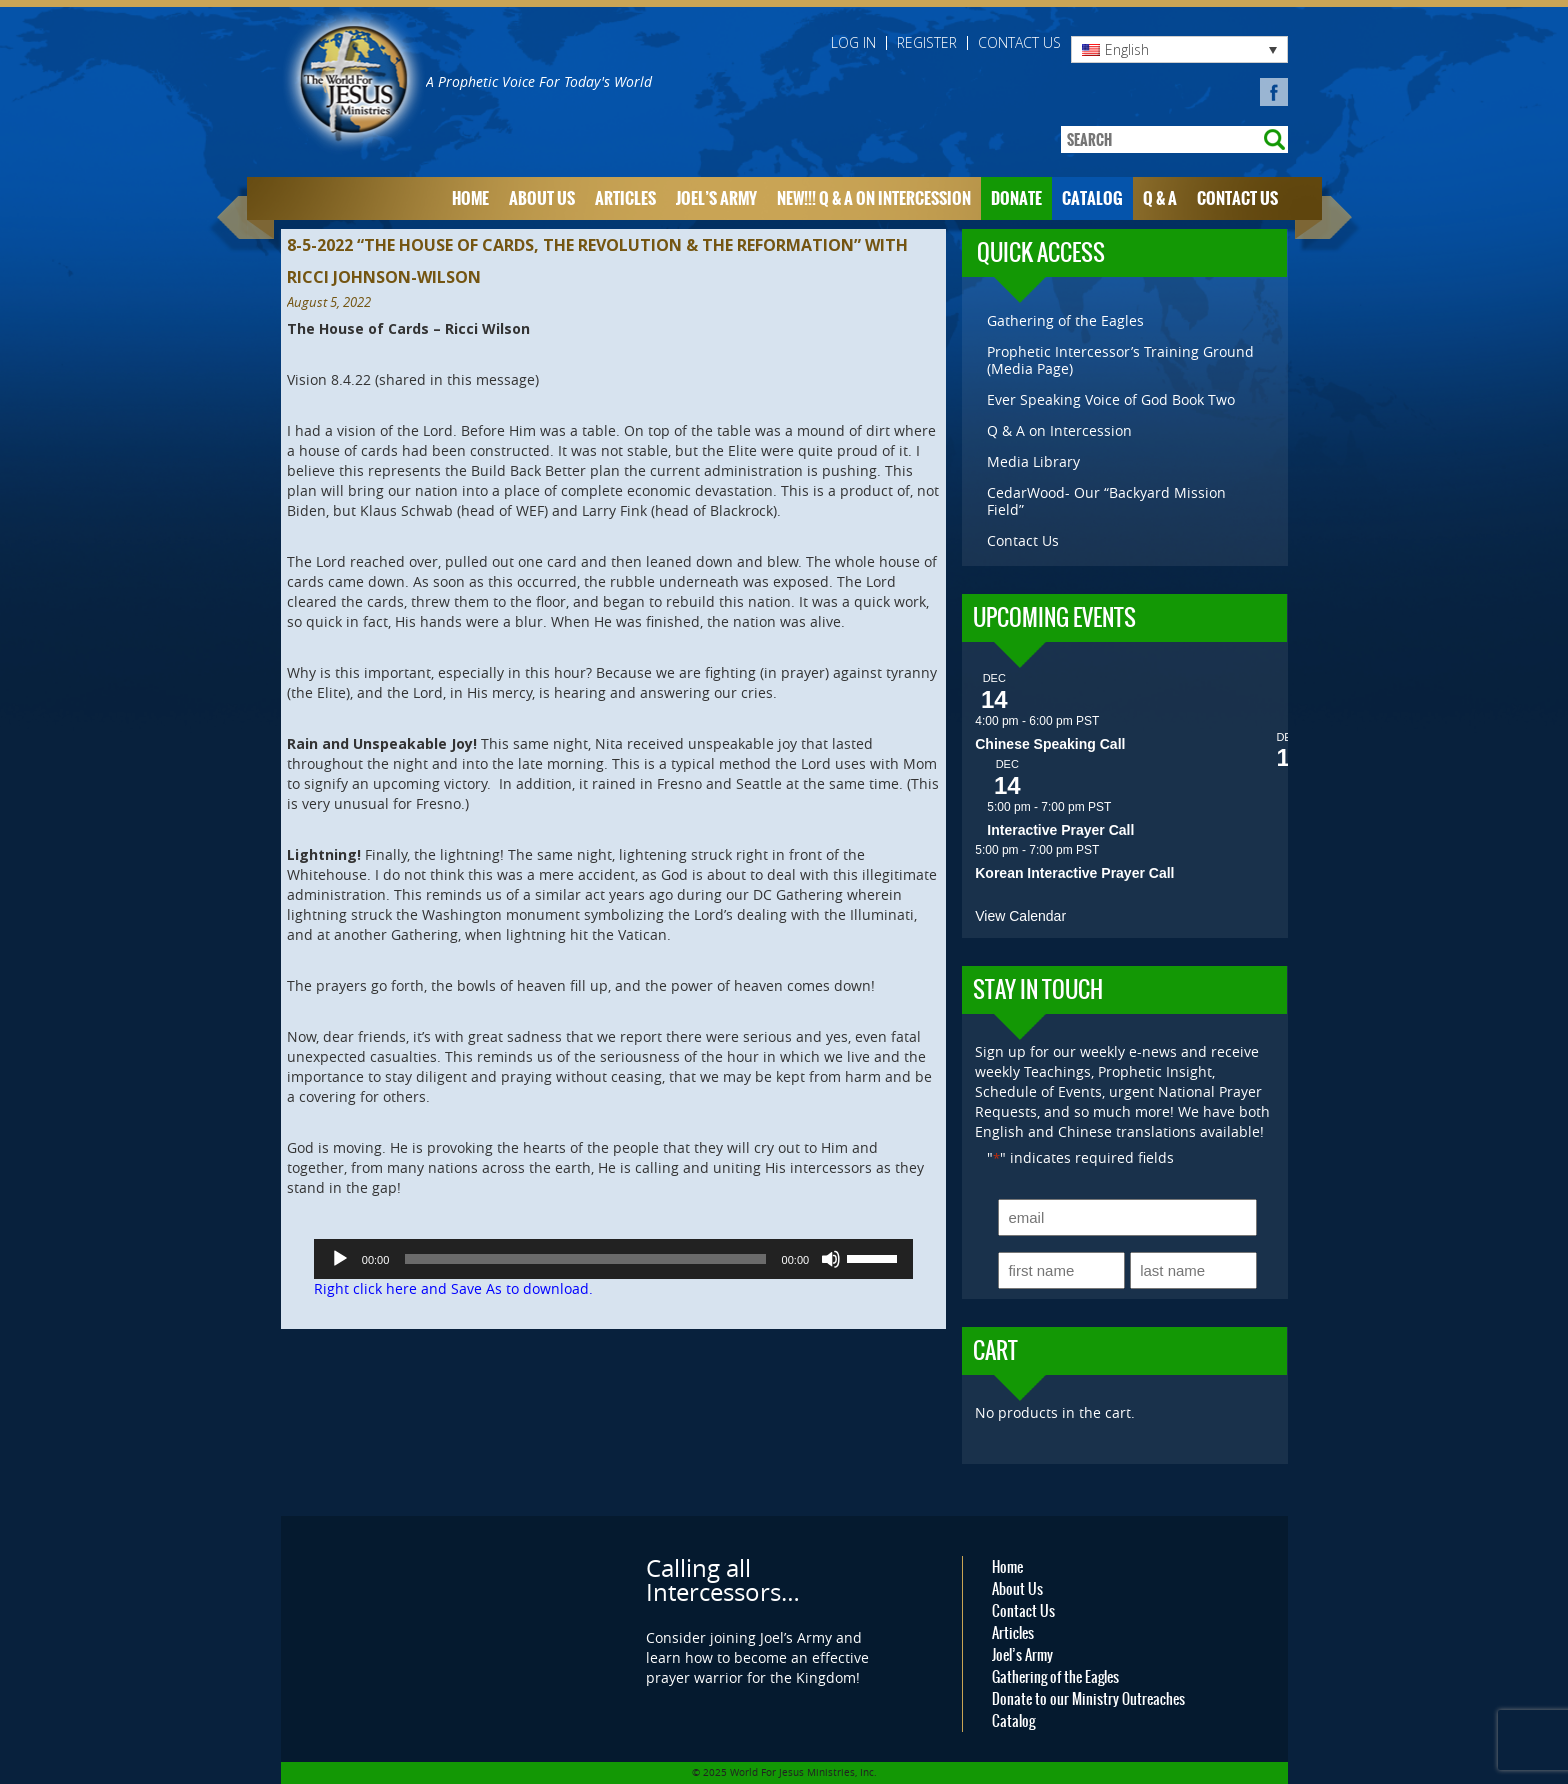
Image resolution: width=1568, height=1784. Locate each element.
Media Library (1033, 461)
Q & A (1160, 198)
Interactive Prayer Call (1060, 830)
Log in (853, 43)
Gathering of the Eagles (1065, 320)
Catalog (1092, 198)
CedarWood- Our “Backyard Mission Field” (1106, 501)
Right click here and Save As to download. (453, 1288)
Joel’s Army (716, 198)
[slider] (585, 1259)
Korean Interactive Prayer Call (1074, 873)
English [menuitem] (1127, 49)
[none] (1179, 49)
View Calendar (1020, 916)
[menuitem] (1179, 49)
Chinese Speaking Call (1050, 744)
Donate (1016, 198)
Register (927, 43)
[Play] (340, 1259)
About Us (542, 198)
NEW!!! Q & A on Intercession (874, 198)
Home (470, 198)
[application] (613, 1259)
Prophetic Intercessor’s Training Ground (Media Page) (1120, 360)
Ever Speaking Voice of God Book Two (1111, 399)
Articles (625, 198)
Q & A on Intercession (1059, 430)
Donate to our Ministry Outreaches (1088, 1699)
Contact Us (1019, 43)
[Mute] (831, 1259)
